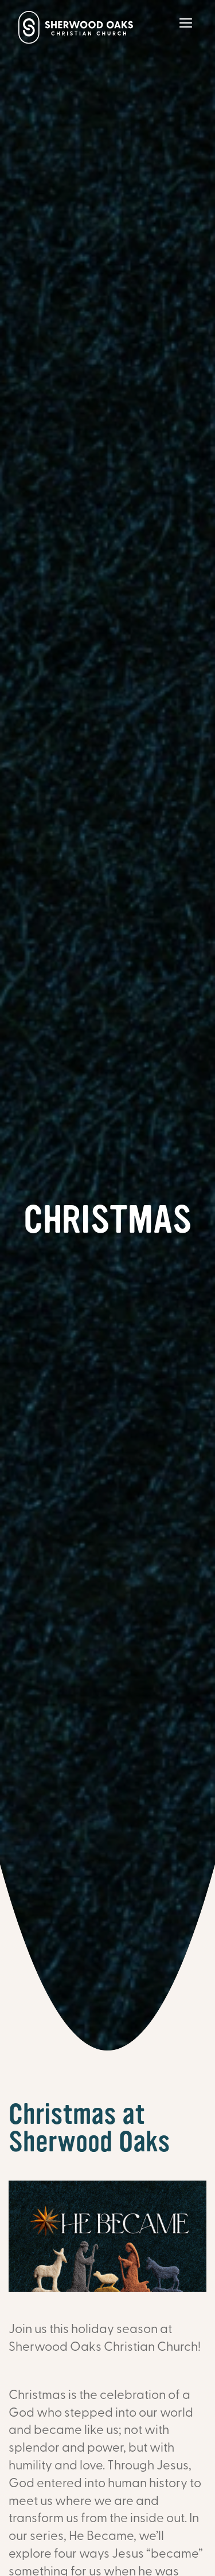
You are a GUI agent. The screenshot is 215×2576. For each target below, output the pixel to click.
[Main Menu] (185, 31)
